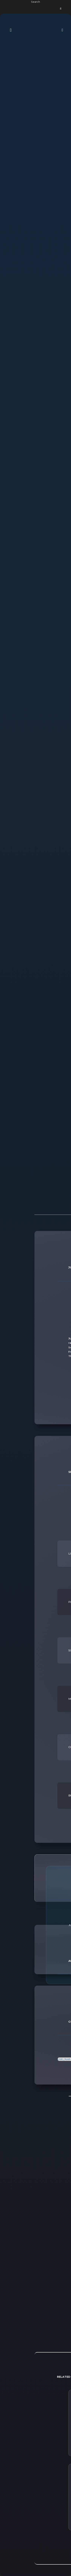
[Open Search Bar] (60, 8)
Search (35, 1)
